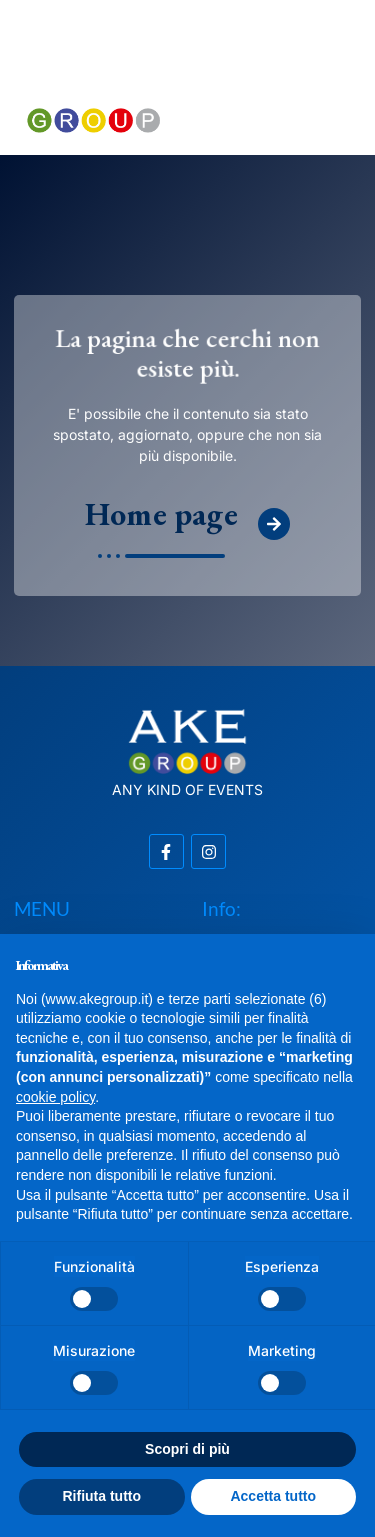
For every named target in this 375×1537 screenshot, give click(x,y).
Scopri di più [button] (187, 1449)
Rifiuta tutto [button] (101, 1496)
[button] (282, 67)
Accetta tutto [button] (273, 1496)
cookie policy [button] (55, 1097)
